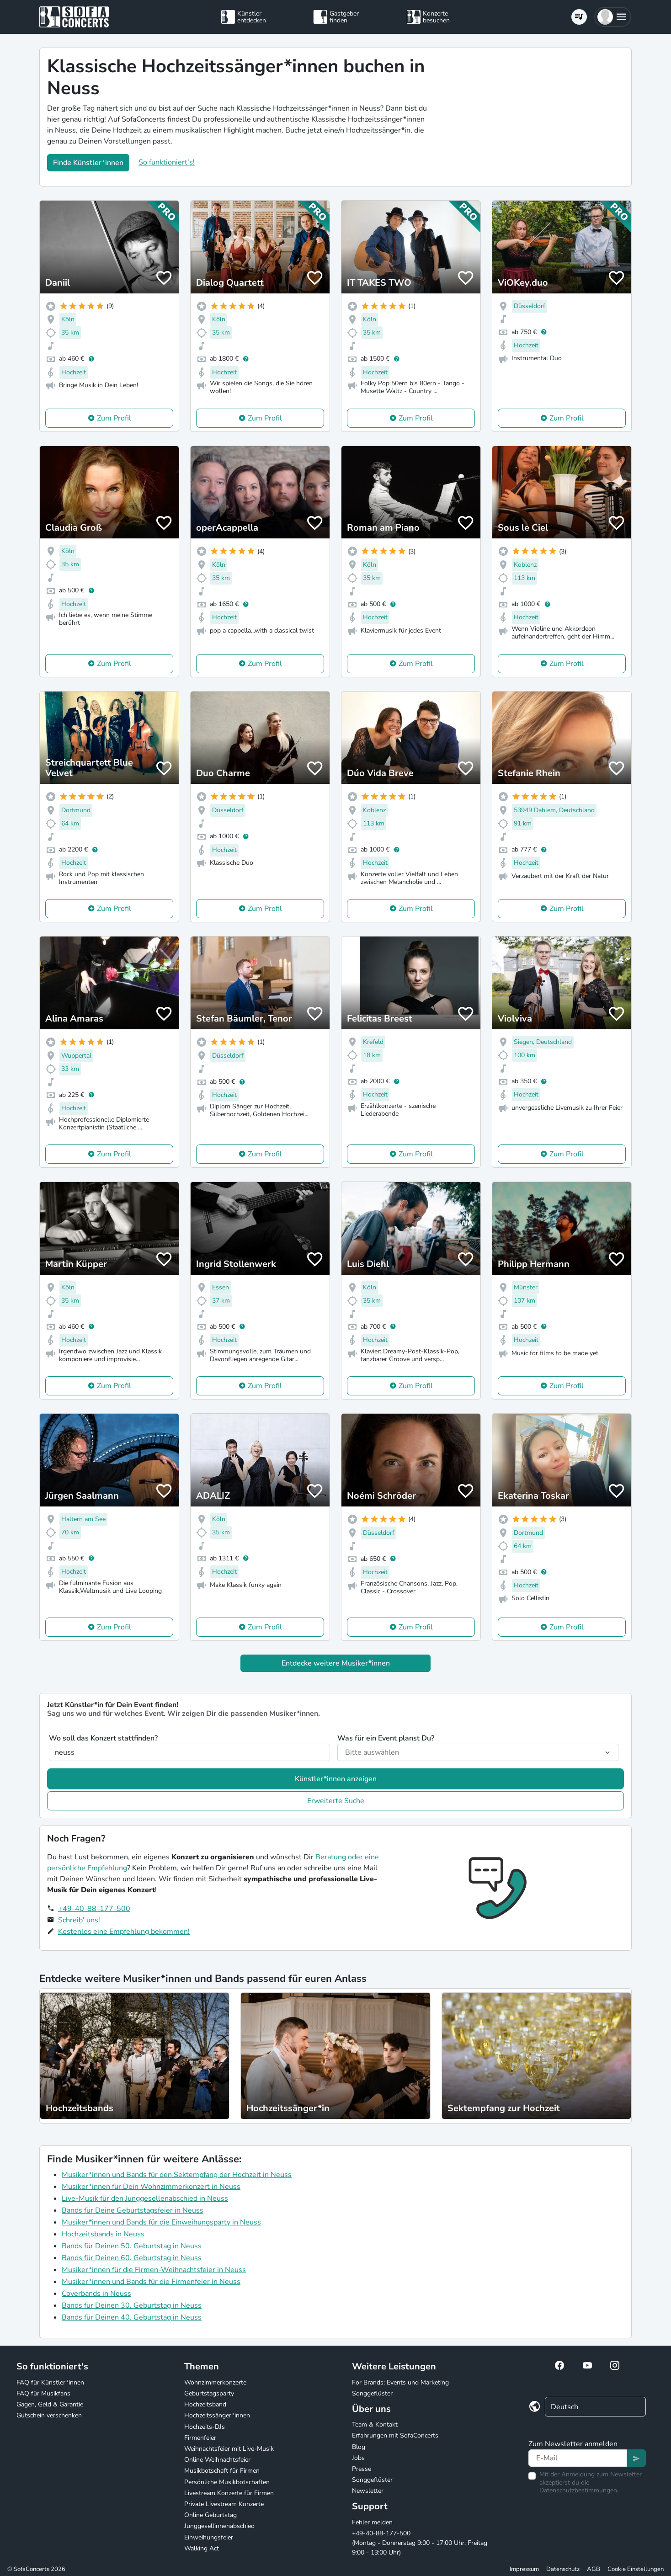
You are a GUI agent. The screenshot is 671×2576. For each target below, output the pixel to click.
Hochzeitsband (205, 2404)
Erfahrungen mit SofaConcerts (395, 2435)
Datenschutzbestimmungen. (578, 2490)
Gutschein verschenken (49, 2415)
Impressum (524, 2569)
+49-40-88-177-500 (94, 1909)
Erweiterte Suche (335, 1801)
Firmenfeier (200, 2437)
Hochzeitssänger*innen (217, 2415)
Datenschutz (563, 2569)
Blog (358, 2447)
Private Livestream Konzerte (224, 2504)
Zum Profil (114, 418)
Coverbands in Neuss (96, 2294)
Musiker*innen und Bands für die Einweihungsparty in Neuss (161, 2222)
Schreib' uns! (79, 1920)
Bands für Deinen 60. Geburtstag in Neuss (132, 2258)
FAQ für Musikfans (43, 2393)
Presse (361, 2468)
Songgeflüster (372, 2393)
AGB (593, 2569)
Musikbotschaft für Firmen (222, 2470)
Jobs (358, 2458)
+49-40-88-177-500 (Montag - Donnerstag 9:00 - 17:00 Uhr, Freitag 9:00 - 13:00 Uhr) (419, 2543)
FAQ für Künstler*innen (50, 2382)
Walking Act (201, 2548)
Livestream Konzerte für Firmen (229, 2493)
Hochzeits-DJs (204, 2426)
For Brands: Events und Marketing (400, 2382)
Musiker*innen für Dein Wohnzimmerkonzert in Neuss (151, 2187)
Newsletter (367, 2490)
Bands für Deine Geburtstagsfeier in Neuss (132, 2210)
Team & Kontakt (375, 2424)
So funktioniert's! (166, 162)
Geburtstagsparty (209, 2393)
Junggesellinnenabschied (219, 2526)
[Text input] (577, 2458)
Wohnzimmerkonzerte (215, 2382)
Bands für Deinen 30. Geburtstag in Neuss (132, 2305)
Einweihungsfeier (208, 2537)
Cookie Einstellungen (635, 2569)
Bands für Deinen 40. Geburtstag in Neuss (132, 2317)
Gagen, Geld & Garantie (49, 2404)
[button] (612, 17)
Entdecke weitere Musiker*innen (336, 1663)
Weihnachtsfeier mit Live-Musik (229, 2448)
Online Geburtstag (210, 2515)
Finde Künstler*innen (88, 163)
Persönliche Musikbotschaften (227, 2482)
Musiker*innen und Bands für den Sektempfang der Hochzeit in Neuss (177, 2175)
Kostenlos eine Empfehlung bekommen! (124, 1932)
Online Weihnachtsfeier (217, 2459)
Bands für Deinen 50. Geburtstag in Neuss (132, 2246)
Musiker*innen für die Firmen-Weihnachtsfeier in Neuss (154, 2270)
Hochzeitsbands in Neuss (103, 2234)
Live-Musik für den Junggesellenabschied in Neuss (145, 2198)
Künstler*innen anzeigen (336, 1779)
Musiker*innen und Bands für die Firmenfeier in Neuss (151, 2282)
